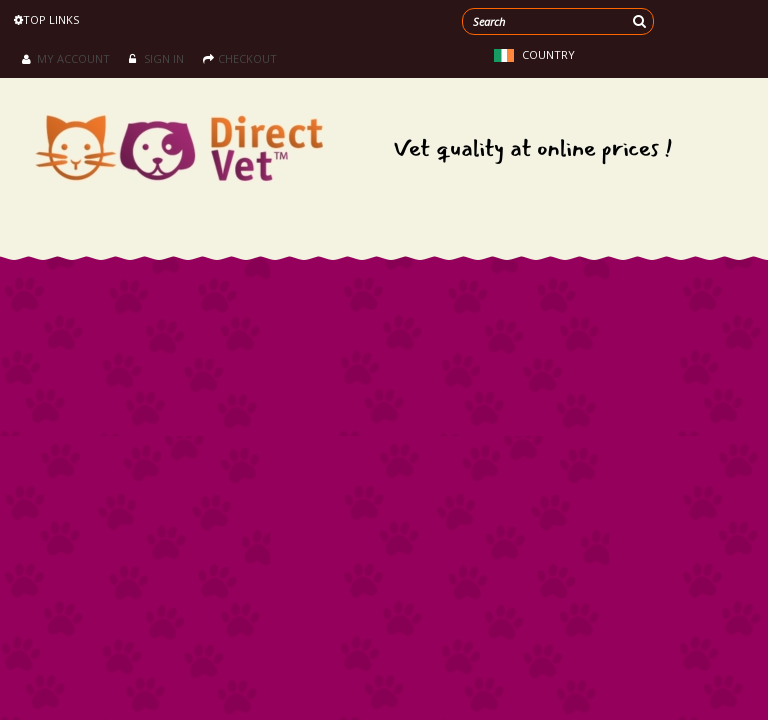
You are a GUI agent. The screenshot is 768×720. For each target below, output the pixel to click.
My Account (66, 58)
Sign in (156, 58)
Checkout (240, 58)
